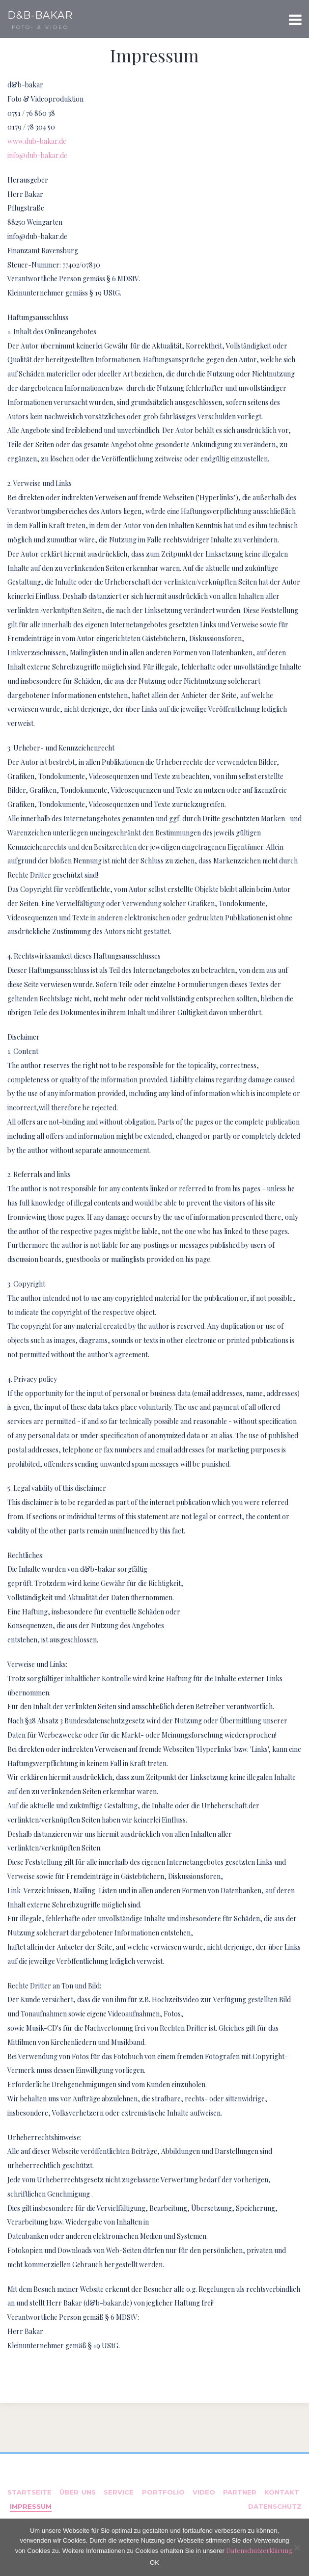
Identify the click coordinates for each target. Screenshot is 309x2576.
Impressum (31, 2506)
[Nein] (297, 2547)
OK (154, 2562)
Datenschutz (275, 2506)
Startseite (29, 2492)
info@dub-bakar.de (37, 155)
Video (204, 2492)
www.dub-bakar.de (36, 141)
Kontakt (281, 2492)
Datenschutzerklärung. (260, 2550)
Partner (239, 2492)
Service (119, 2492)
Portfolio (163, 2492)
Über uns (77, 2492)
